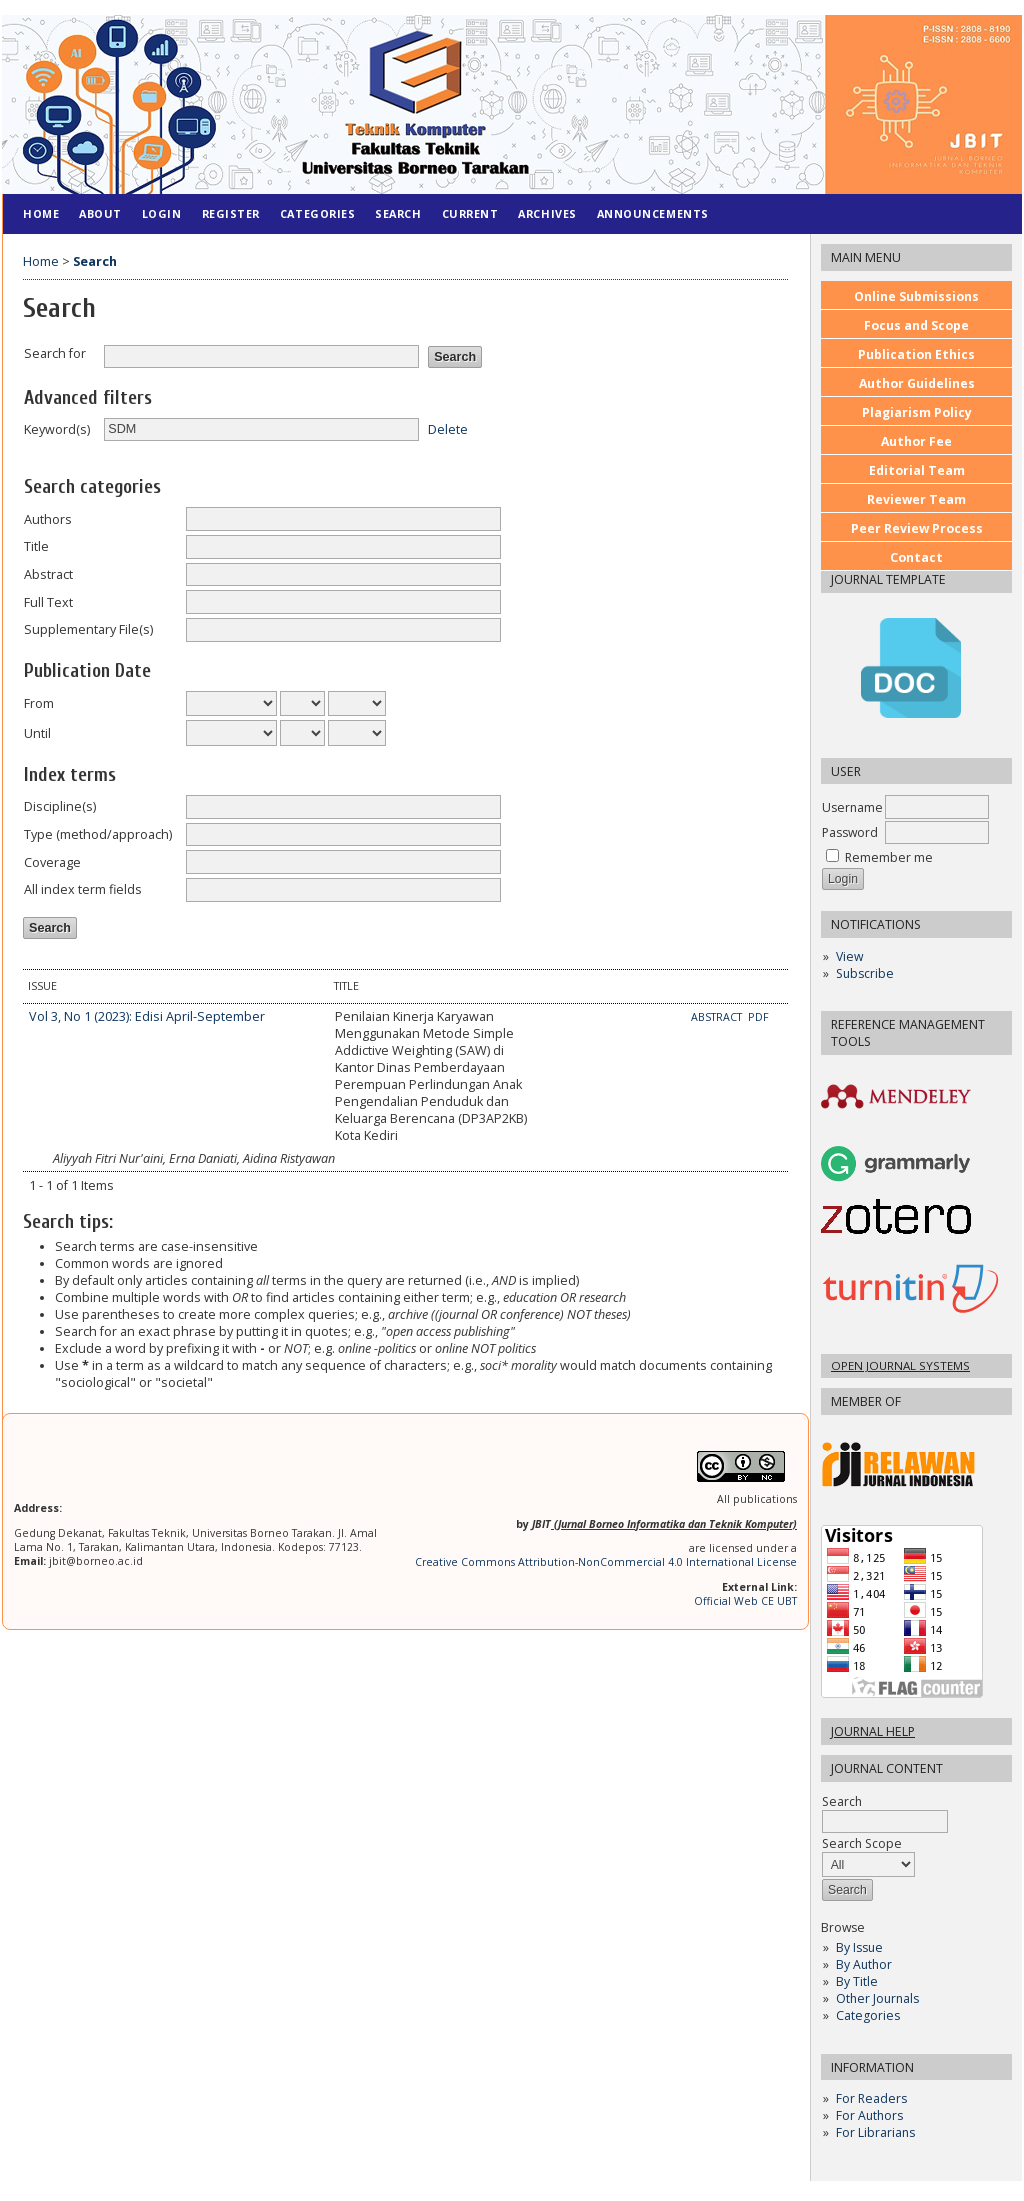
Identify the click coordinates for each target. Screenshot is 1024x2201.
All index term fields (83, 889)
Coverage (52, 862)
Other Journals (877, 1998)
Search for (55, 353)
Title (36, 546)
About (100, 213)
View (849, 956)
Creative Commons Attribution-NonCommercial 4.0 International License (606, 1562)
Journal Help (873, 1731)
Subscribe (865, 973)
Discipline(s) (60, 806)
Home (41, 213)
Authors (48, 519)
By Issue (859, 1947)
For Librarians (875, 2132)
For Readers (871, 2098)
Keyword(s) (57, 429)
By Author (864, 1964)
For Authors (869, 2115)
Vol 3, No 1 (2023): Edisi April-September (147, 1016)
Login (162, 213)
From (39, 703)
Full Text (48, 602)
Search (885, 1811)
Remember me (889, 857)
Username (852, 807)
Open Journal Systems (900, 1365)
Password (850, 832)
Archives (547, 213)
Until (37, 733)
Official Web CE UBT (745, 1601)
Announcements (653, 213)
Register (231, 213)
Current (470, 213)
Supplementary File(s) (88, 629)
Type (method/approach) (98, 834)
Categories (868, 2015)
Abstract (48, 574)
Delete (448, 428)
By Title (857, 1981)
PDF (758, 1017)
